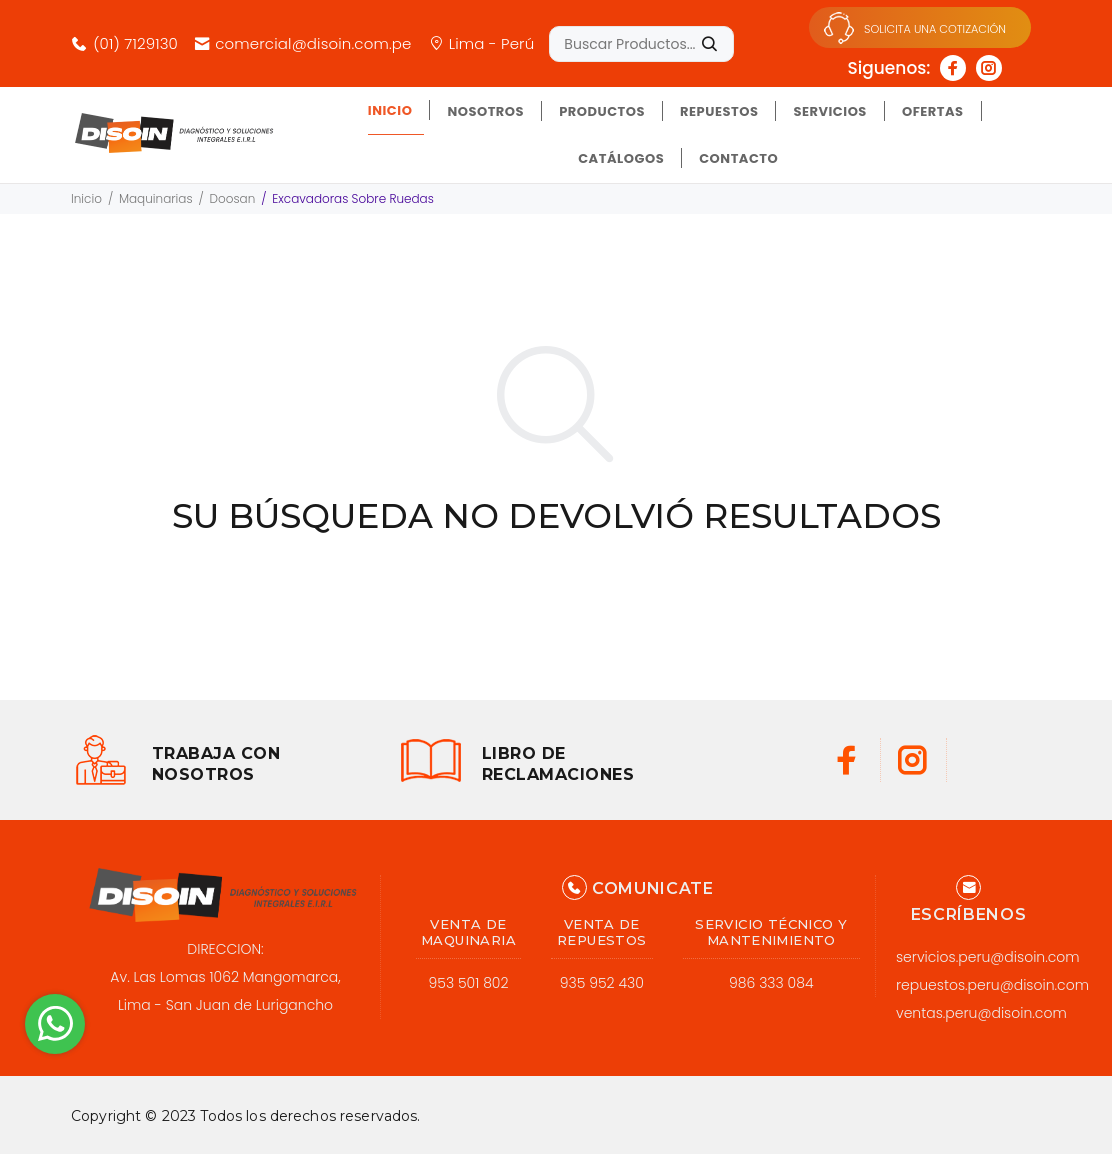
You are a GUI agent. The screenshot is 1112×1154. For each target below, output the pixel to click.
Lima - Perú (481, 43)
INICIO (390, 110)
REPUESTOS (719, 111)
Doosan (233, 198)
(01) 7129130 (124, 43)
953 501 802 (469, 983)
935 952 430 (602, 983)
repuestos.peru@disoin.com (992, 985)
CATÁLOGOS (621, 158)
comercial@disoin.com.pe (302, 43)
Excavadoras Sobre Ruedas (353, 198)
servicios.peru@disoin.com (988, 957)
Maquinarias (156, 198)
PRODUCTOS (602, 111)
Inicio (86, 198)
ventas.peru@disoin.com (981, 1013)
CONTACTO (738, 158)
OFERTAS (933, 111)
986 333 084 (771, 983)
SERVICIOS (829, 111)
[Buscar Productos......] (641, 44)
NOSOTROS (485, 111)
